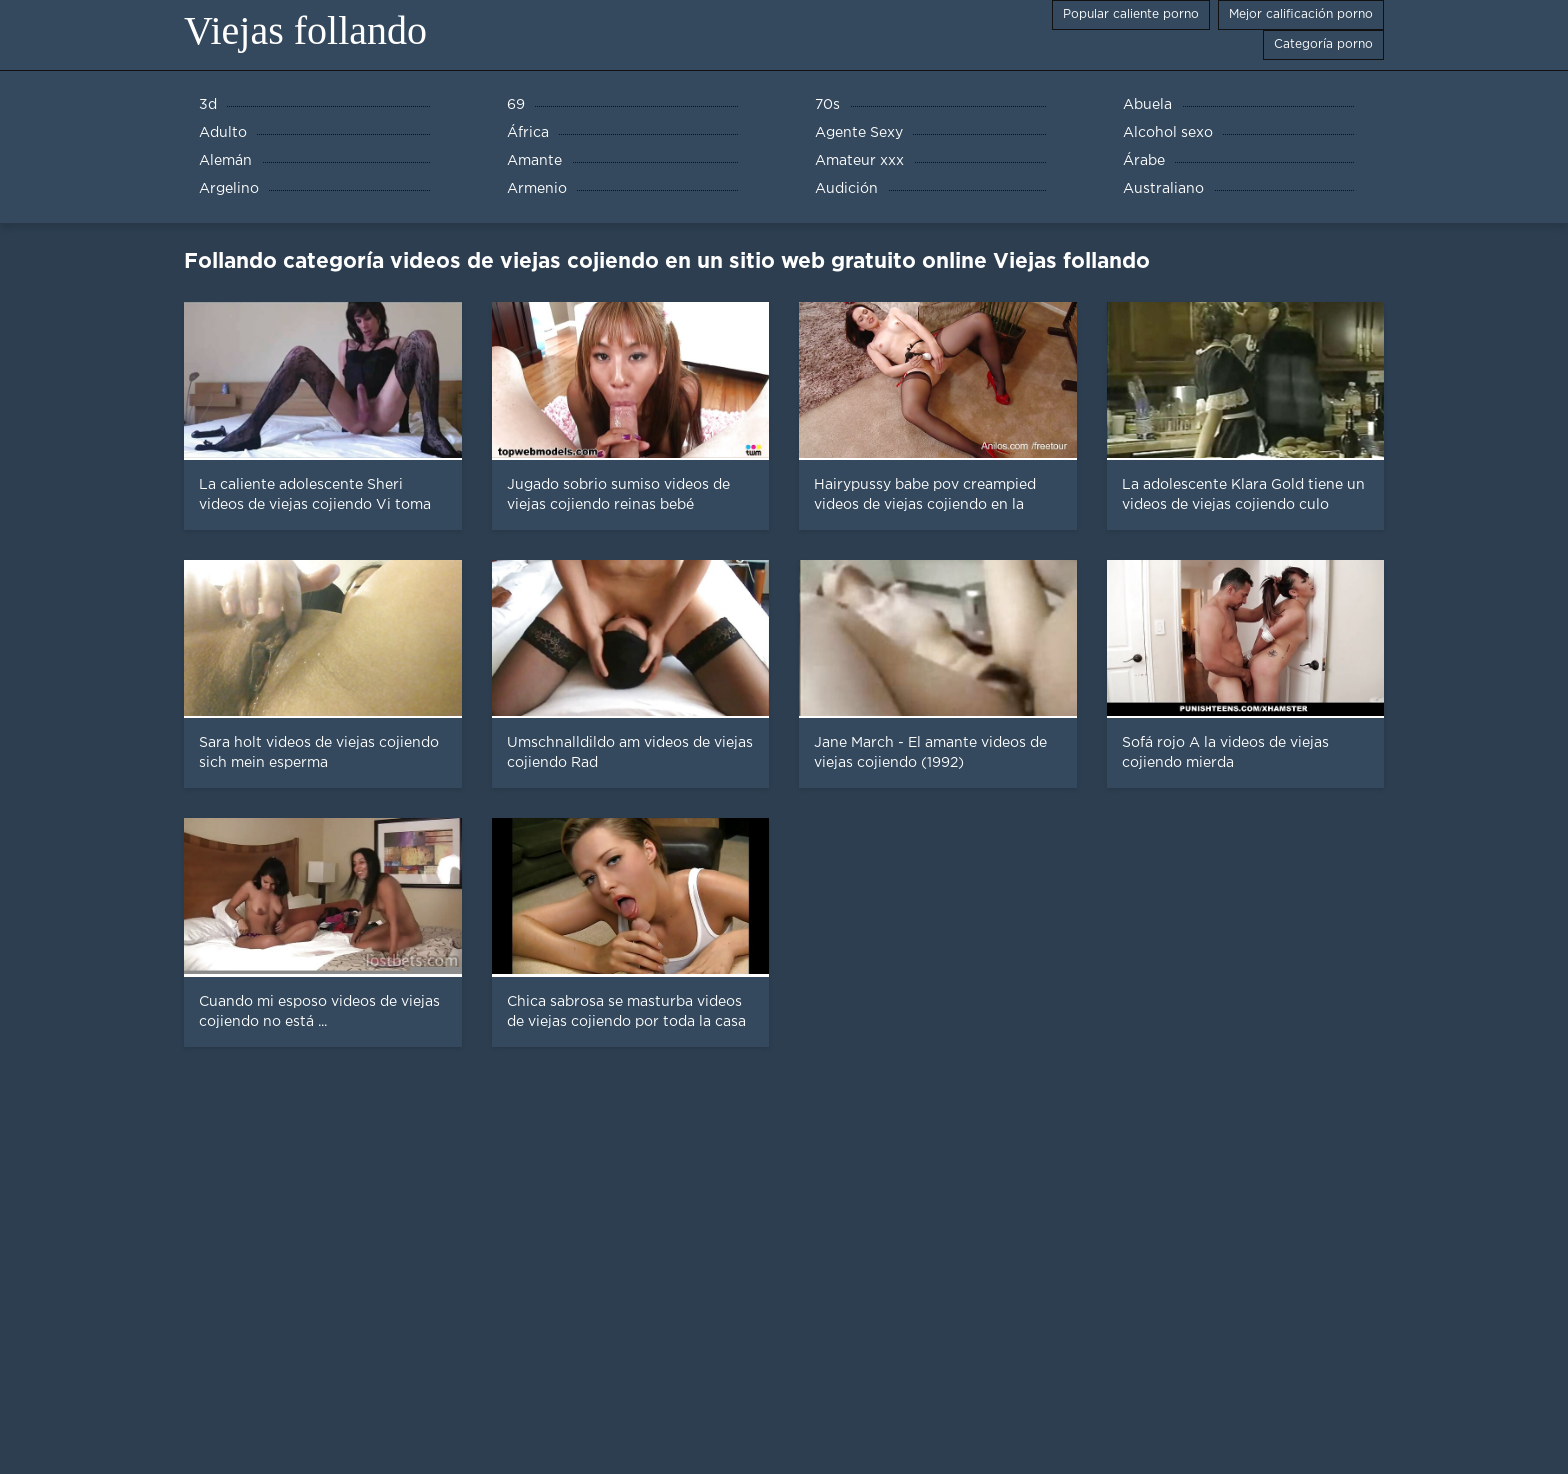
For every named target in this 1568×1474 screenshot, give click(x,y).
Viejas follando (305, 30)
